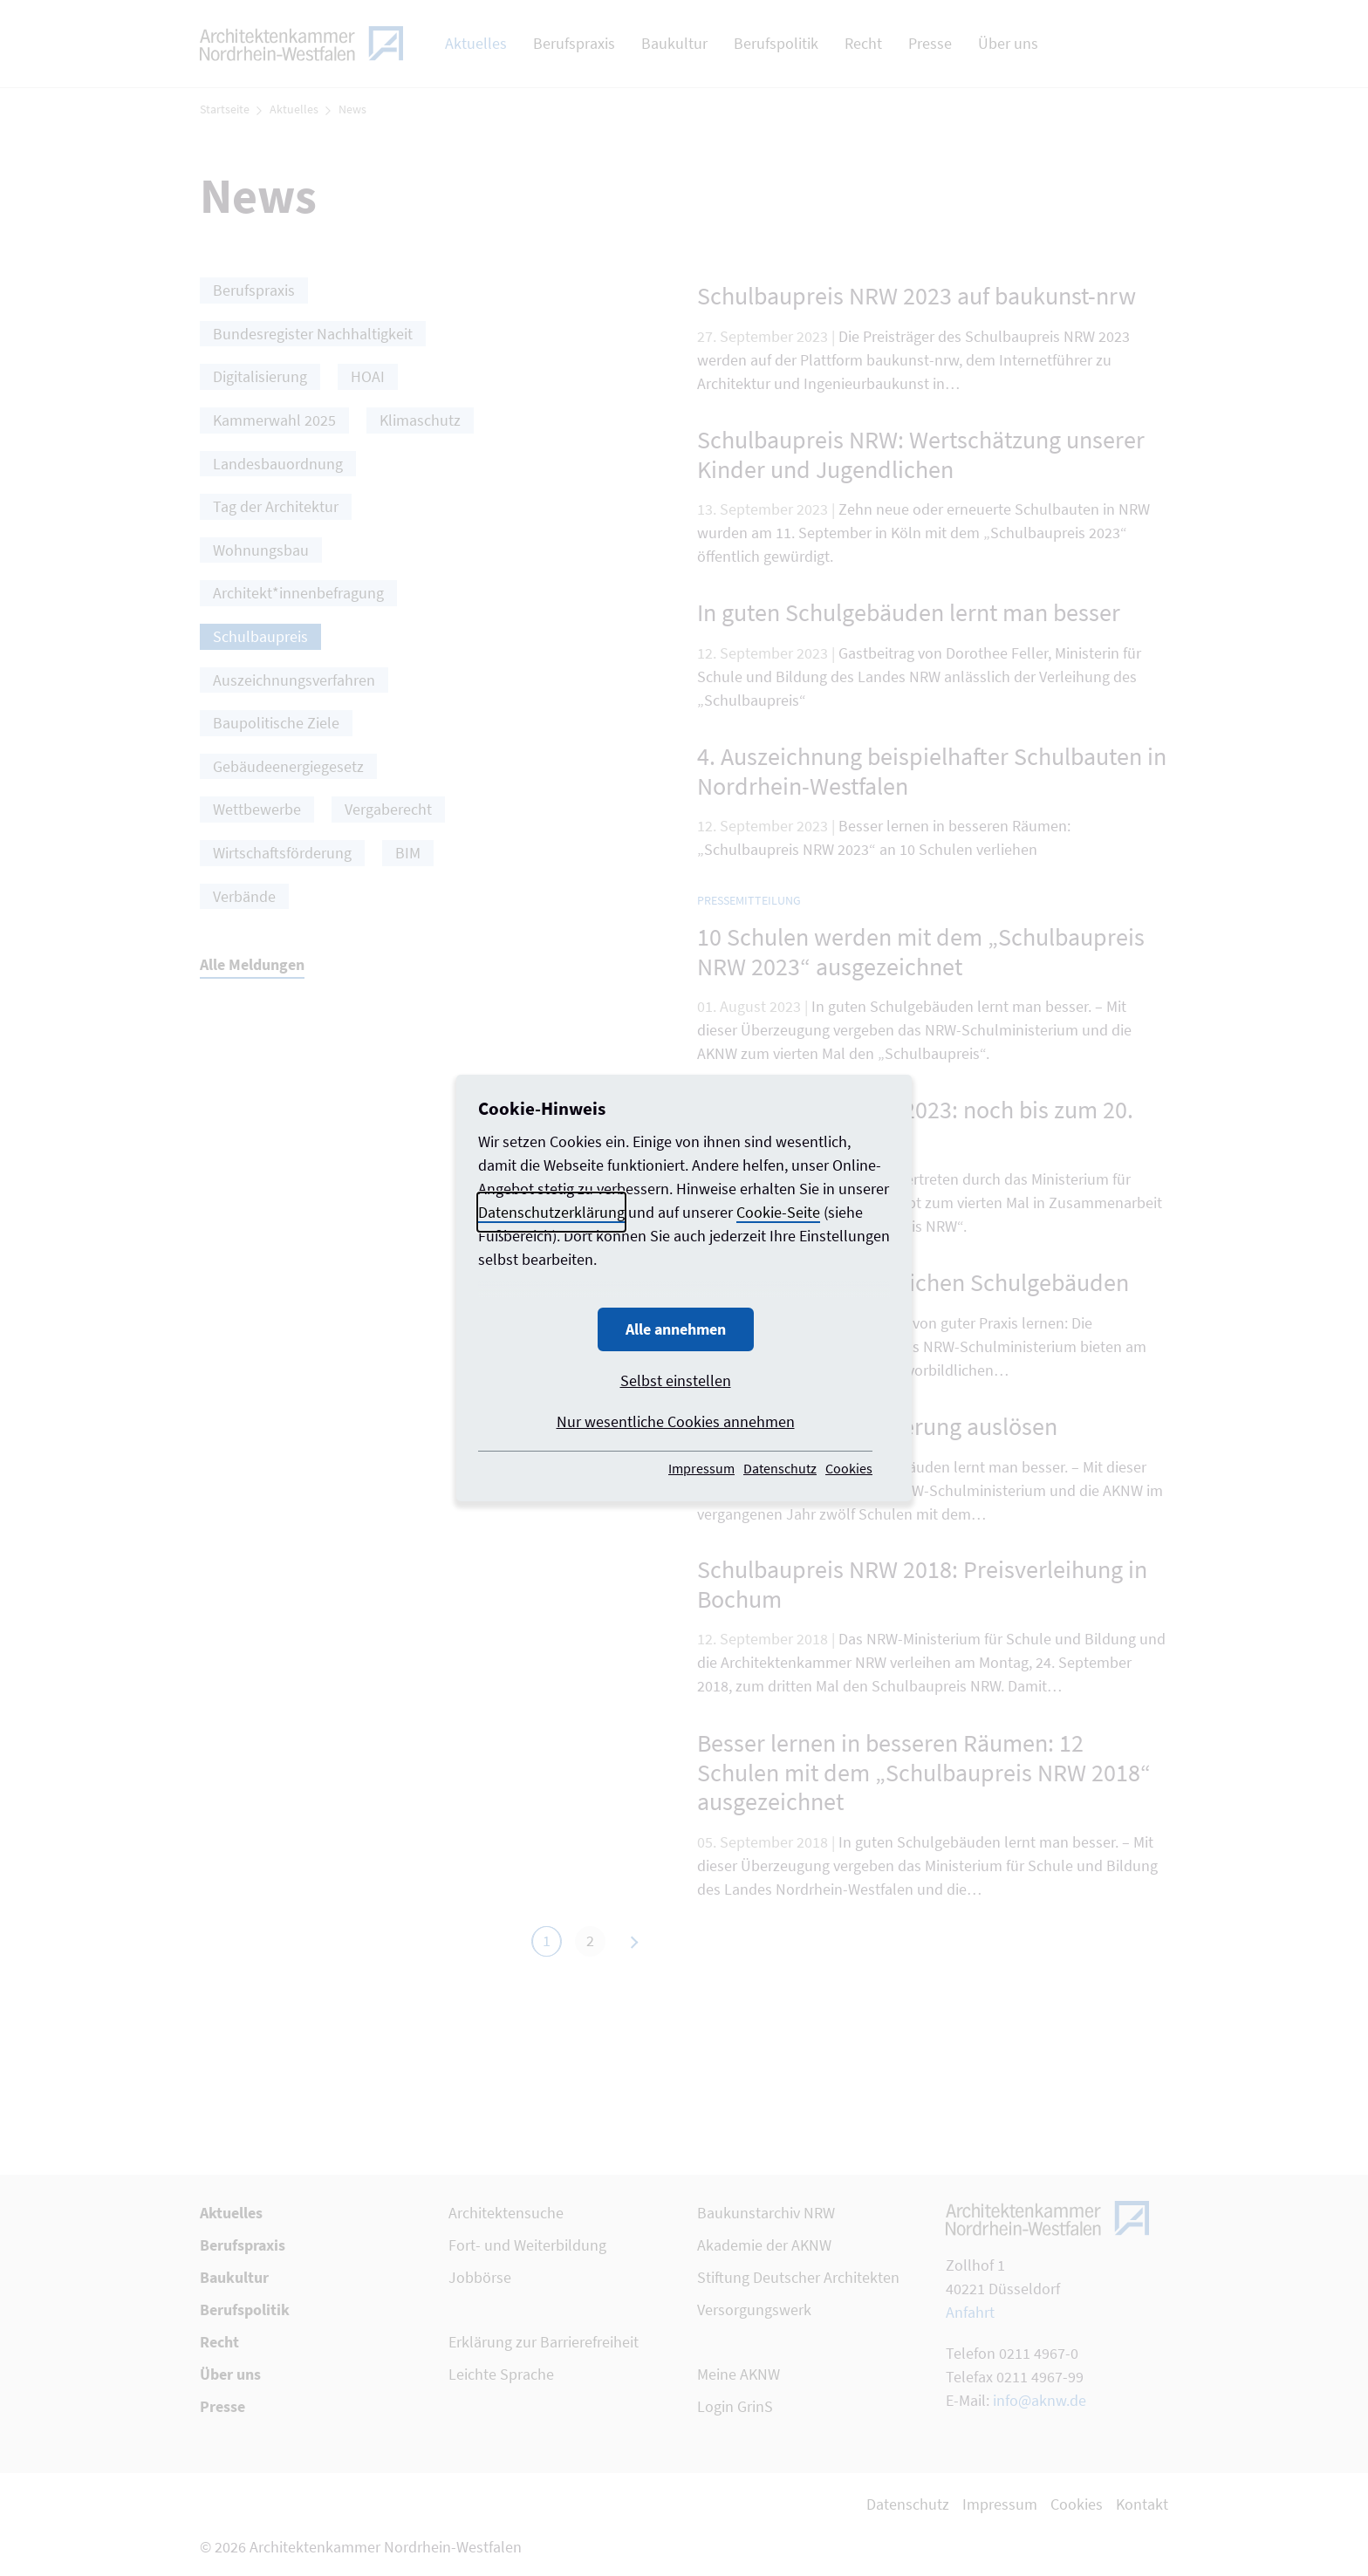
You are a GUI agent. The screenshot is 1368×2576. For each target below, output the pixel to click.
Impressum (701, 1468)
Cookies (848, 1468)
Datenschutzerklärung (551, 1212)
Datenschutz (780, 1468)
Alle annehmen (676, 1329)
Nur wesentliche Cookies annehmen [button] (676, 1421)
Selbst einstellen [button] (675, 1380)
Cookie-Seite (778, 1212)
